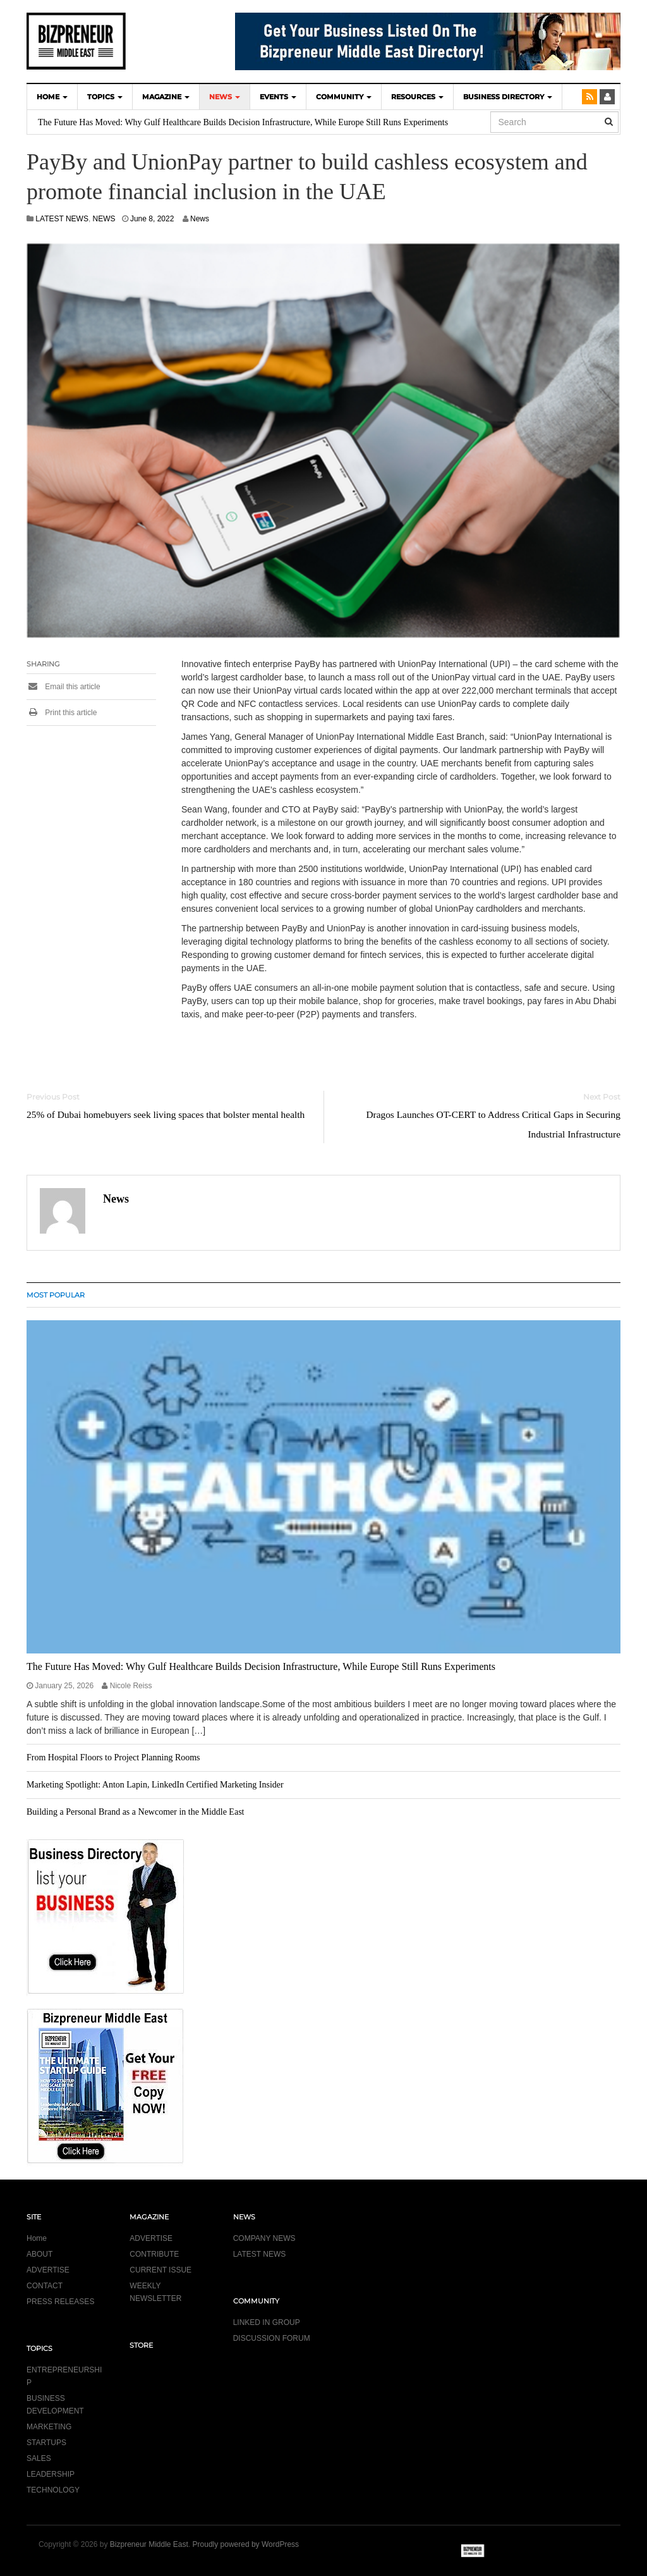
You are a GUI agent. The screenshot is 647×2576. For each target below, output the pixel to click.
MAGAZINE (166, 96)
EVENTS (278, 96)
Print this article (62, 712)
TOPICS (105, 96)
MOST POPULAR (56, 1295)
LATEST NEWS (61, 218)
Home (37, 2238)
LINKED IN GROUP (266, 2322)
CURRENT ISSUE (160, 2270)
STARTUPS (46, 2442)
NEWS (224, 96)
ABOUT (39, 2254)
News (199, 218)
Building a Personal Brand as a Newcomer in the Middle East (135, 1812)
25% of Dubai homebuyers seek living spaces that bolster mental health (166, 1114)
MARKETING (49, 2426)
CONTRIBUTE (154, 2254)
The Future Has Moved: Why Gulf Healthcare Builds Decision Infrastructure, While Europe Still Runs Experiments (243, 122)
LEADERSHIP (51, 2474)
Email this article (63, 686)
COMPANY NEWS (264, 2238)
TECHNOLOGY (53, 2490)
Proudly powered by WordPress (246, 2544)
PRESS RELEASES (60, 2301)
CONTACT (45, 2285)
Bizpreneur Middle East (149, 2544)
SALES (39, 2458)
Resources (417, 96)
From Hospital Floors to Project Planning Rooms (113, 1757)
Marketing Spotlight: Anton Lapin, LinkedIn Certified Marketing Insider (155, 1784)
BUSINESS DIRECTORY (507, 96)
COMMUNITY (344, 96)
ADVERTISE (48, 2270)
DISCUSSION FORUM (271, 2338)
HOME (52, 96)
